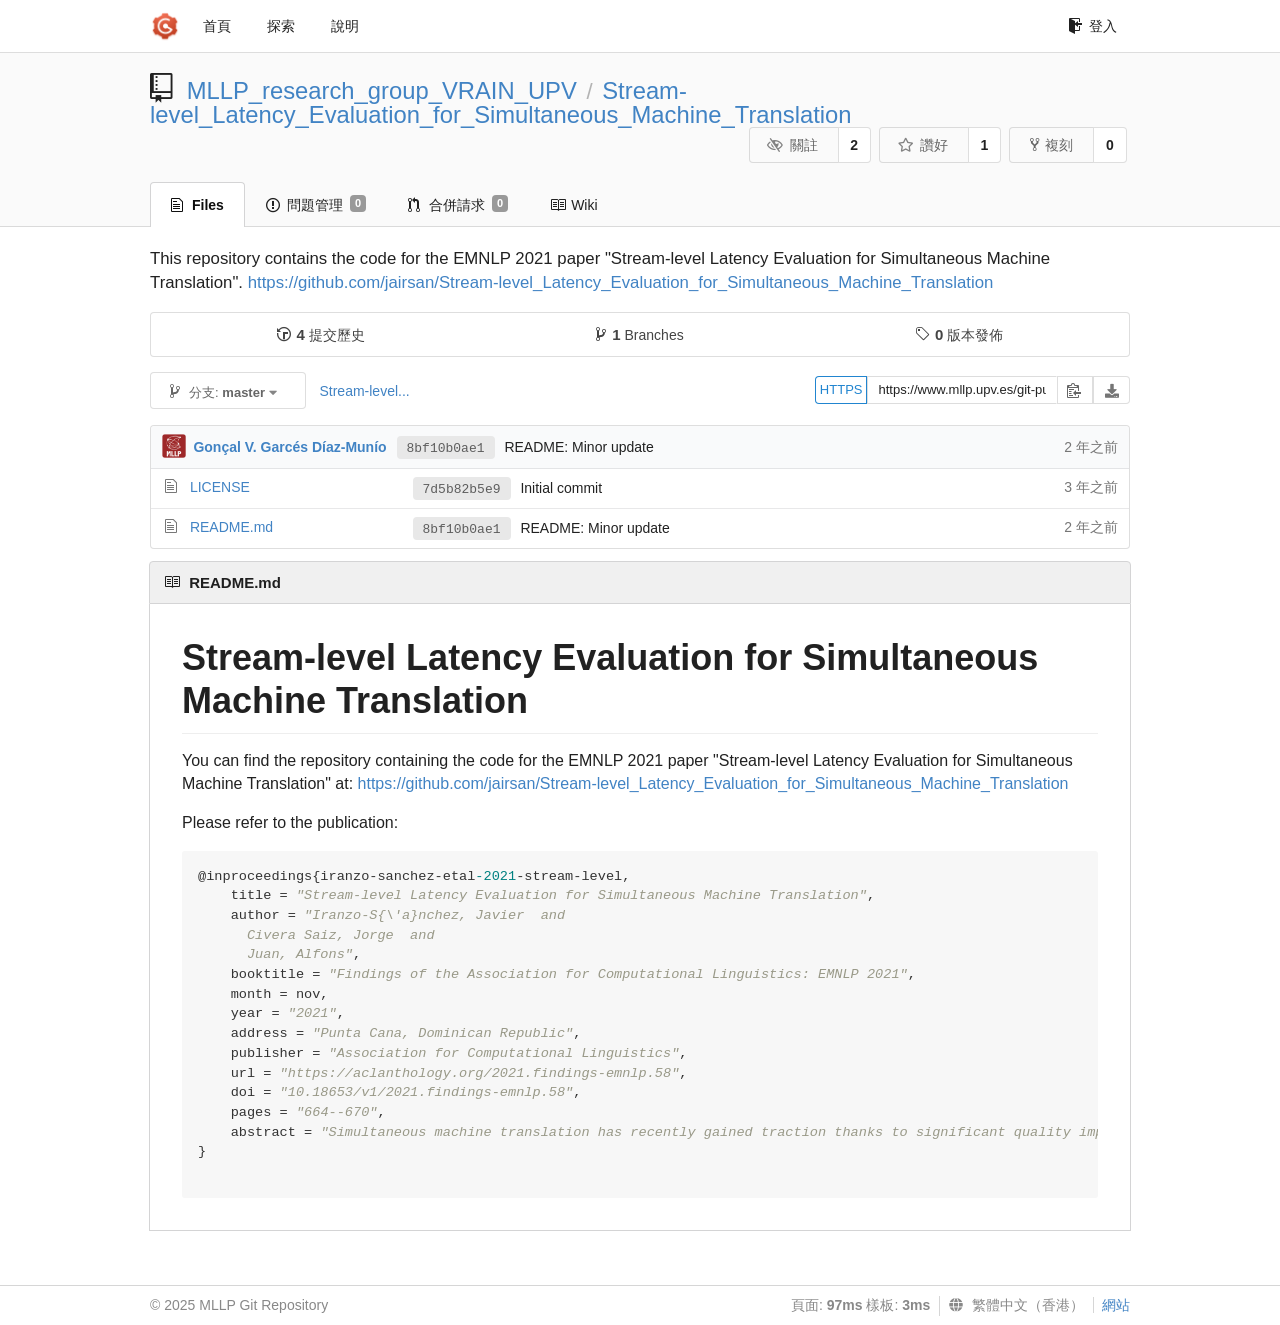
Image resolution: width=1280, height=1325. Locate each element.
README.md (231, 527)
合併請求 (458, 204)
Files (197, 205)
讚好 (922, 145)
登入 (1092, 26)
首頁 (217, 26)
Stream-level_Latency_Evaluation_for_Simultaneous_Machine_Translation (501, 102)
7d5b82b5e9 (462, 489)
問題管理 (316, 204)
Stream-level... (364, 391)
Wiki (573, 205)
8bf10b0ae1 (446, 448)
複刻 (1051, 145)
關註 (792, 145)
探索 (281, 26)
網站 (1116, 1305)
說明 (345, 26)
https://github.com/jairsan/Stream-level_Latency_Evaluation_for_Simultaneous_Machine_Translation (621, 282)
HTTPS (841, 389)
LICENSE (220, 487)
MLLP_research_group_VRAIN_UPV (382, 90)
